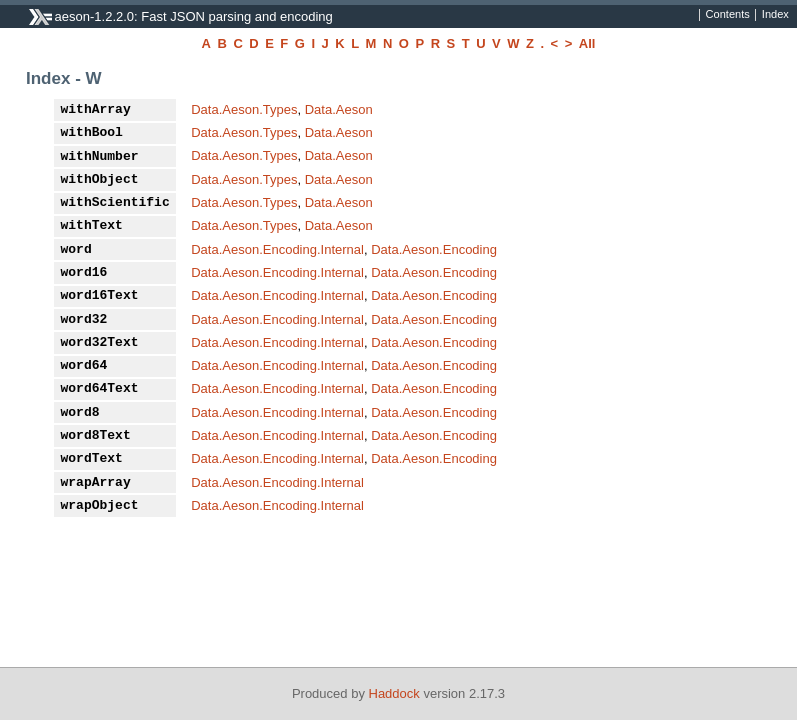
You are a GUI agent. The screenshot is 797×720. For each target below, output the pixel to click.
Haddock (394, 693)
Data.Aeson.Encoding (434, 249)
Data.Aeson (339, 109)
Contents (728, 15)
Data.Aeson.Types (244, 109)
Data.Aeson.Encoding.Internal (277, 249)
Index (775, 15)
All (587, 43)
